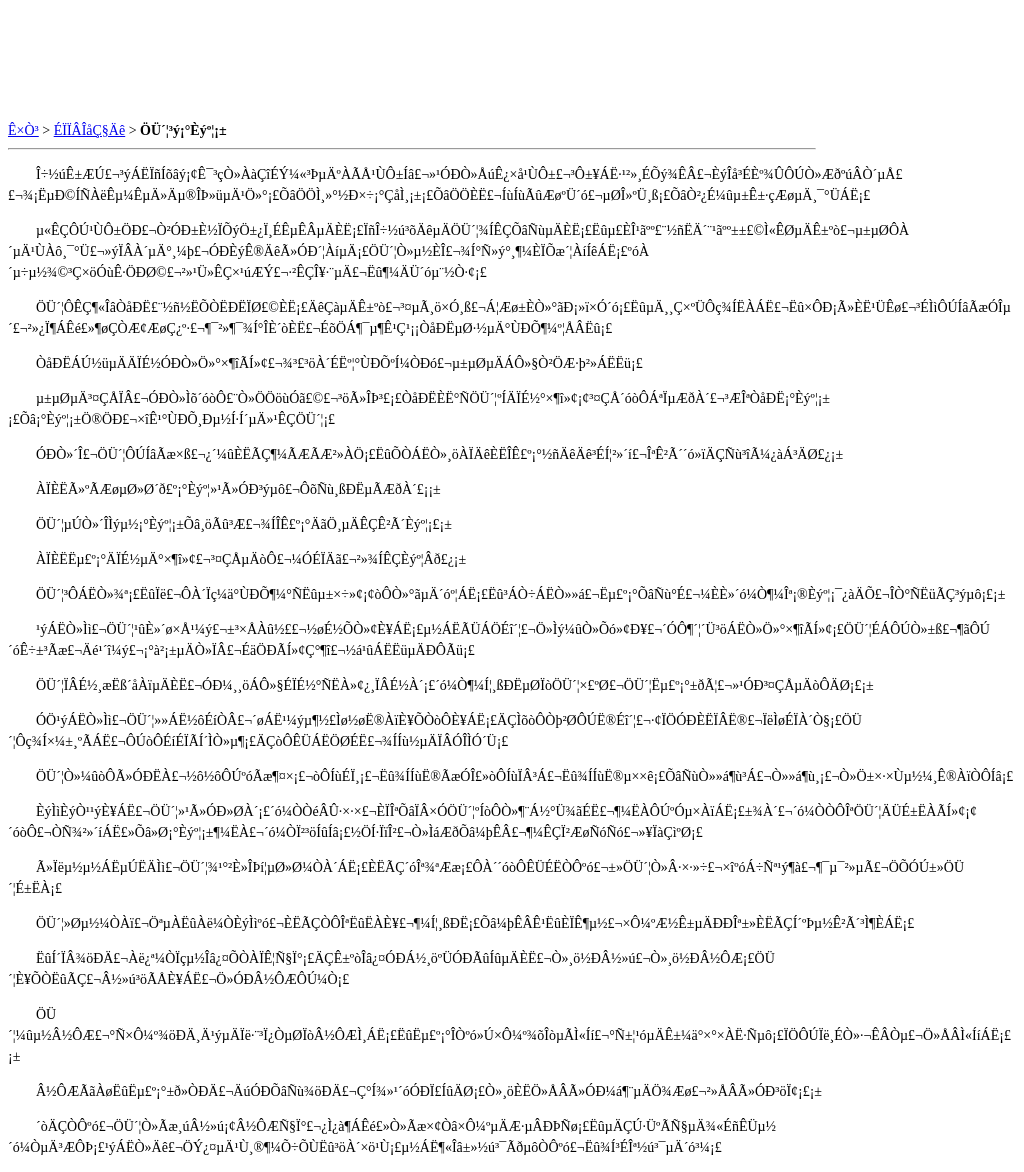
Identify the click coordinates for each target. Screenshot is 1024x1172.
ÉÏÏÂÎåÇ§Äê (90, 130)
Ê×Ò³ (23, 130)
